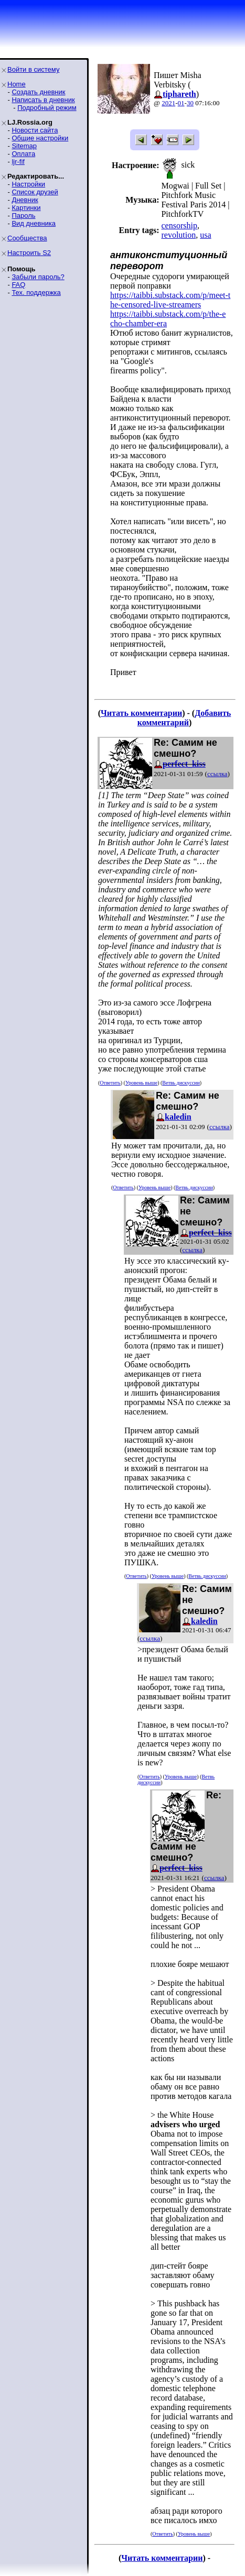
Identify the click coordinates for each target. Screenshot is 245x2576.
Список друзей (35, 192)
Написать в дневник (43, 100)
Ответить (110, 1083)
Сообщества (27, 238)
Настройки (28, 184)
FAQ (18, 285)
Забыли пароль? (38, 277)
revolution (178, 234)
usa (205, 234)
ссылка (217, 774)
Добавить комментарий (184, 718)
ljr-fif (18, 161)
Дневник (25, 200)
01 (181, 103)
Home (16, 84)
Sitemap (24, 146)
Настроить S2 (29, 253)
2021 (168, 103)
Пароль (23, 215)
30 (190, 103)
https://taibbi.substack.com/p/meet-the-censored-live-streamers (170, 300)
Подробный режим (46, 108)
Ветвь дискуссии (180, 1083)
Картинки (26, 208)
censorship (179, 225)
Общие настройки (40, 138)
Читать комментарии (141, 713)
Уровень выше (141, 1083)
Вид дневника (34, 223)
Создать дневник (38, 92)
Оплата (23, 154)
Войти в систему (33, 69)
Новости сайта (35, 130)
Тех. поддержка (36, 292)
